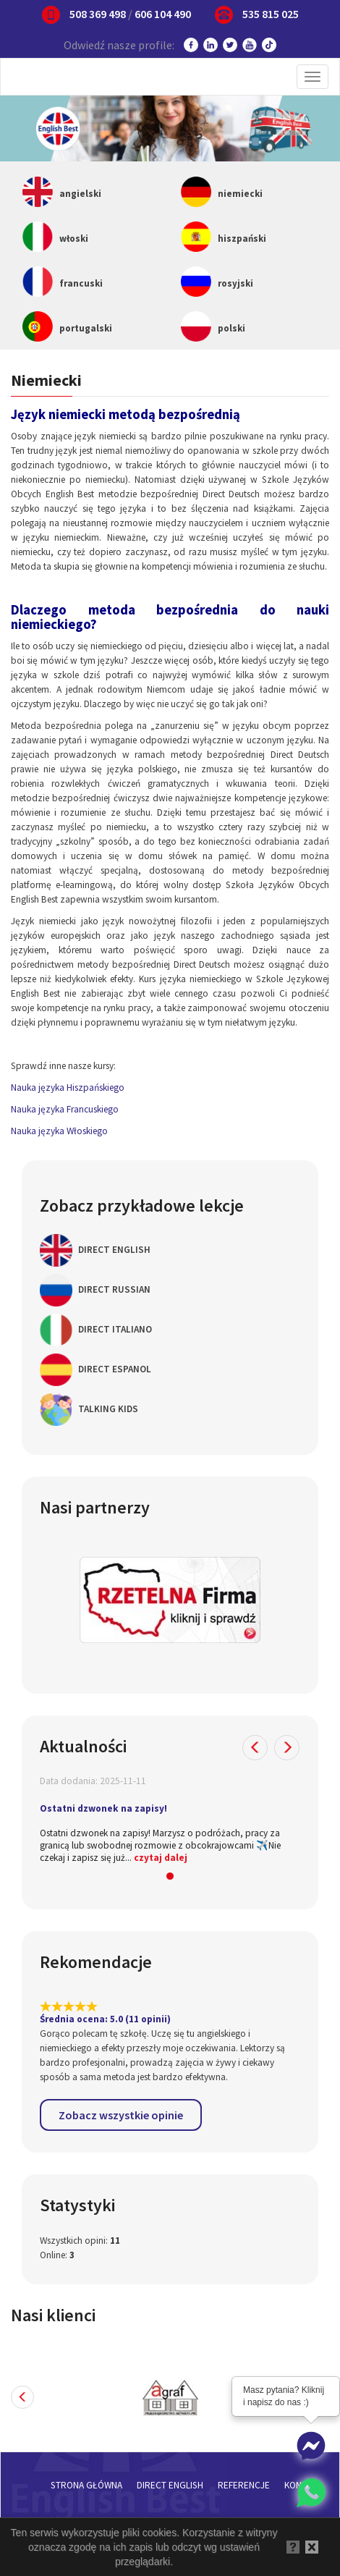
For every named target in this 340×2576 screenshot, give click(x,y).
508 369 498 (97, 14)
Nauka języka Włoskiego (59, 1131)
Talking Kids (89, 1409)
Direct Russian (95, 1290)
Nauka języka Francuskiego (65, 1109)
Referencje (244, 2485)
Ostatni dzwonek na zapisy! (103, 1808)
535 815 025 (270, 14)
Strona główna (86, 2485)
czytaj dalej (160, 1857)
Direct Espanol (95, 1370)
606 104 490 (163, 14)
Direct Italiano (96, 1330)
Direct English (95, 1250)
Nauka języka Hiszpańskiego (67, 1087)
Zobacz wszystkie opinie (121, 2115)
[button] (255, 1747)
